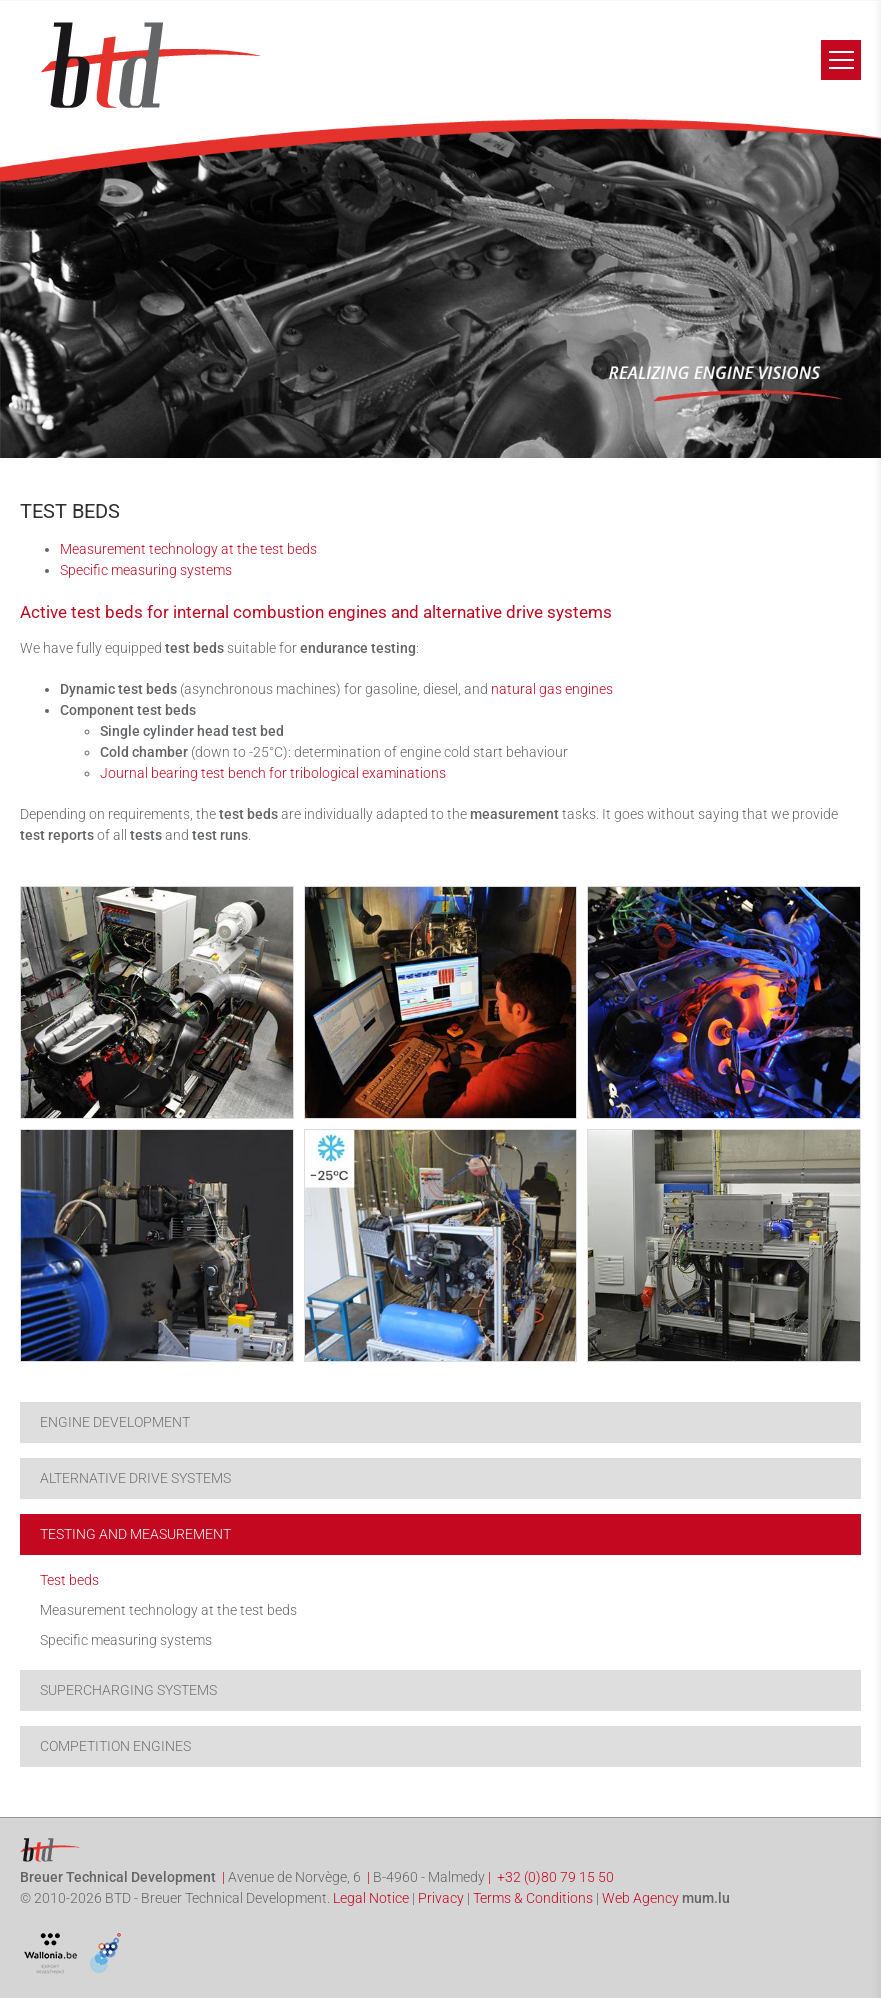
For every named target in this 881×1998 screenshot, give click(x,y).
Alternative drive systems (135, 1478)
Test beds (69, 1580)
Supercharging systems (128, 1690)
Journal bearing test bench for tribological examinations (273, 773)
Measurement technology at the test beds (188, 549)
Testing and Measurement (135, 1534)
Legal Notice (371, 1898)
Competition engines (115, 1746)
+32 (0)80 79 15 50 (555, 1877)
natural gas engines (552, 689)
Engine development (115, 1422)
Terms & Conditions (533, 1898)
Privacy (441, 1898)
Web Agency (640, 1898)
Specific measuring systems (146, 570)
